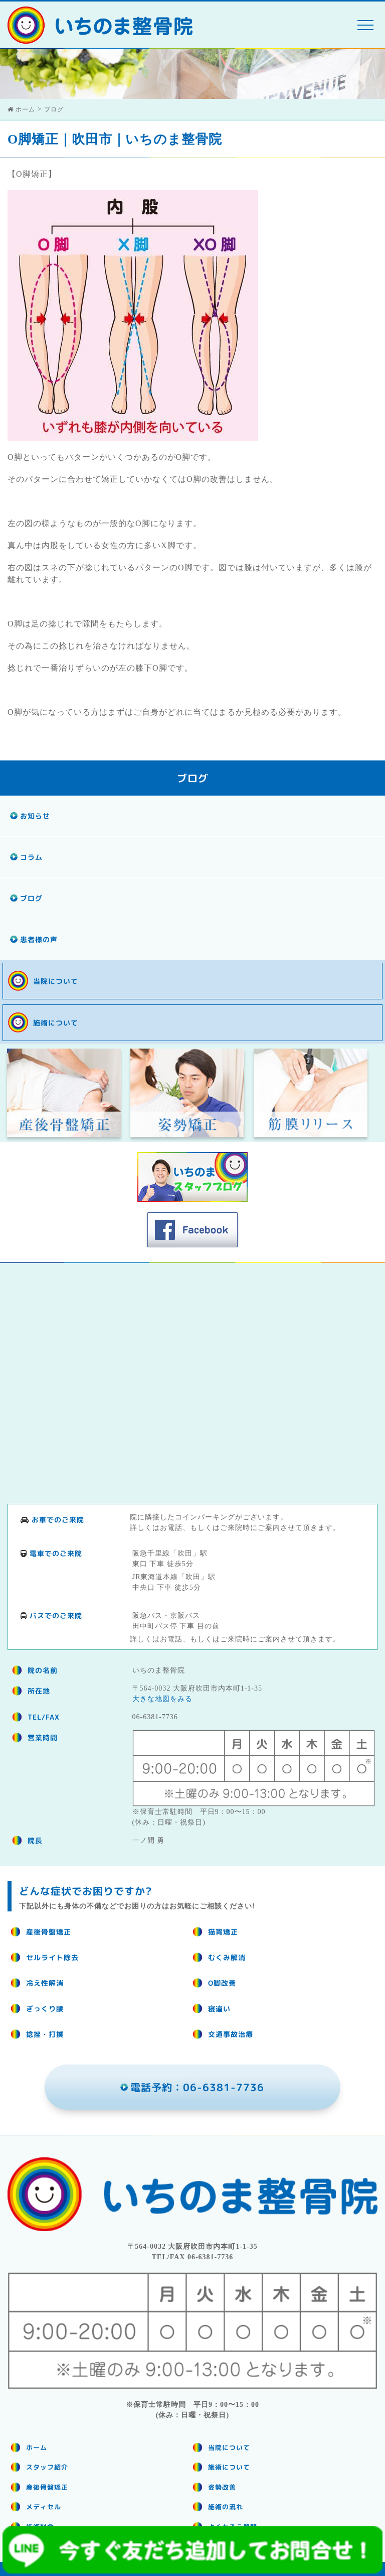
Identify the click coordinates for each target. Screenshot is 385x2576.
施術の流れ (225, 2506)
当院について (55, 981)
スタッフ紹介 (47, 2467)
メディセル (43, 2506)
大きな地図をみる (162, 1699)
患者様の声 (39, 939)
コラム (31, 857)
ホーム (36, 2447)
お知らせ (35, 816)
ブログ (31, 898)
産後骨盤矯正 (47, 2487)
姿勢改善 (222, 2487)
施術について (55, 1022)
